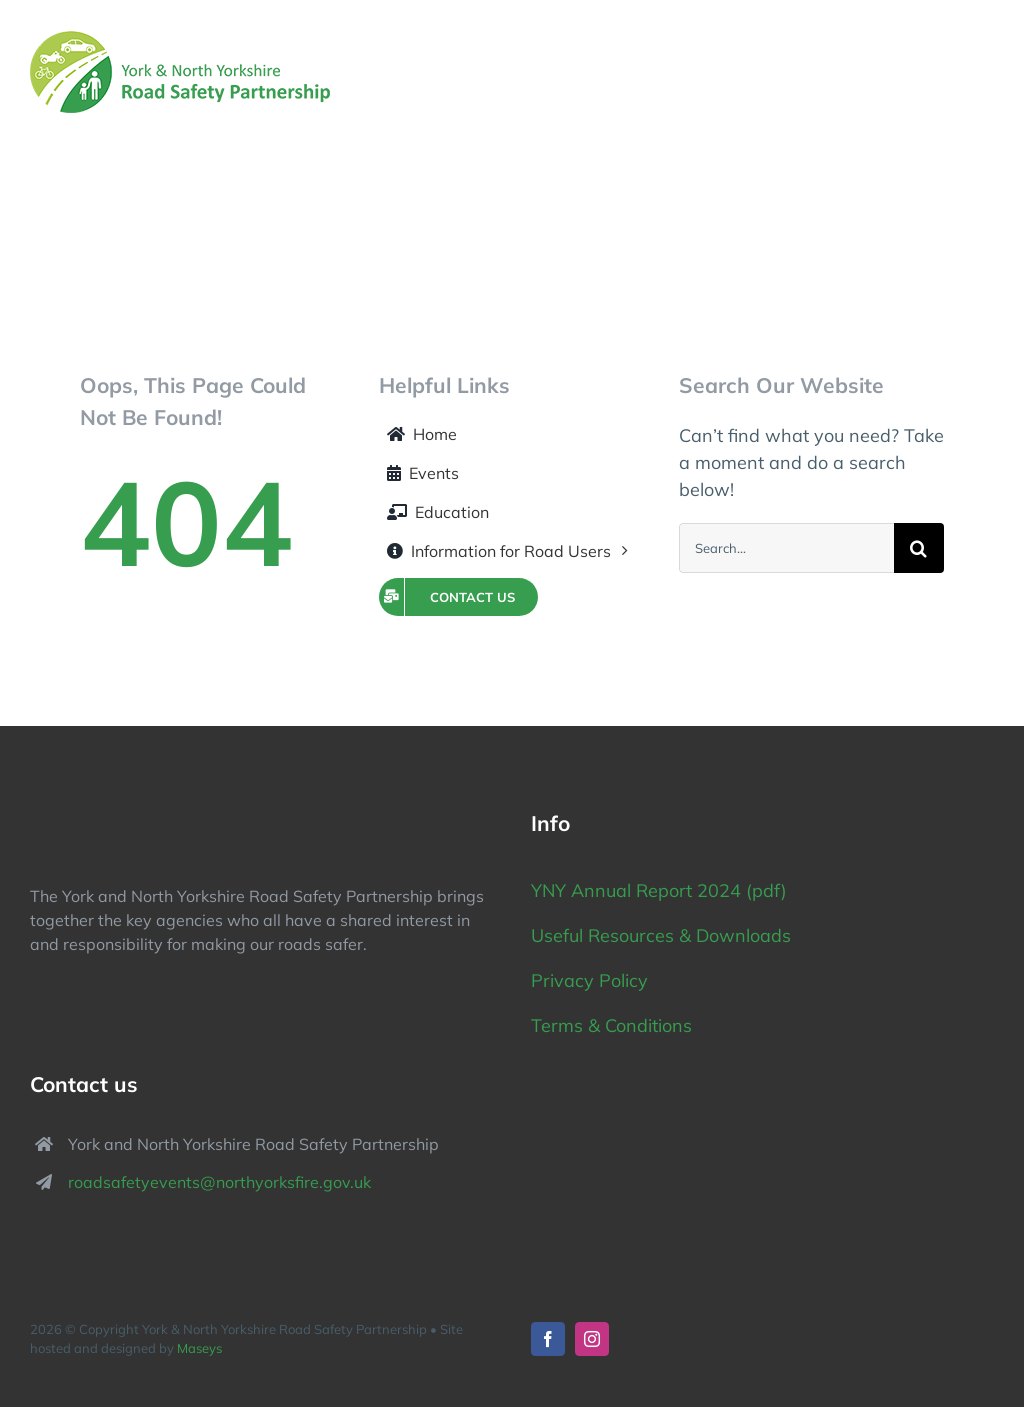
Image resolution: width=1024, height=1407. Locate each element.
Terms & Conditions (611, 1025)
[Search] (919, 548)
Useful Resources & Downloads (661, 935)
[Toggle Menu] (981, 72)
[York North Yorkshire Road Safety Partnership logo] (140, 804)
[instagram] (592, 1339)
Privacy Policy (592, 980)
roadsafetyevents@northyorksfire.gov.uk (219, 1182)
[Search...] (786, 548)
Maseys (199, 1348)
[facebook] (548, 1339)
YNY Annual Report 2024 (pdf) (659, 890)
